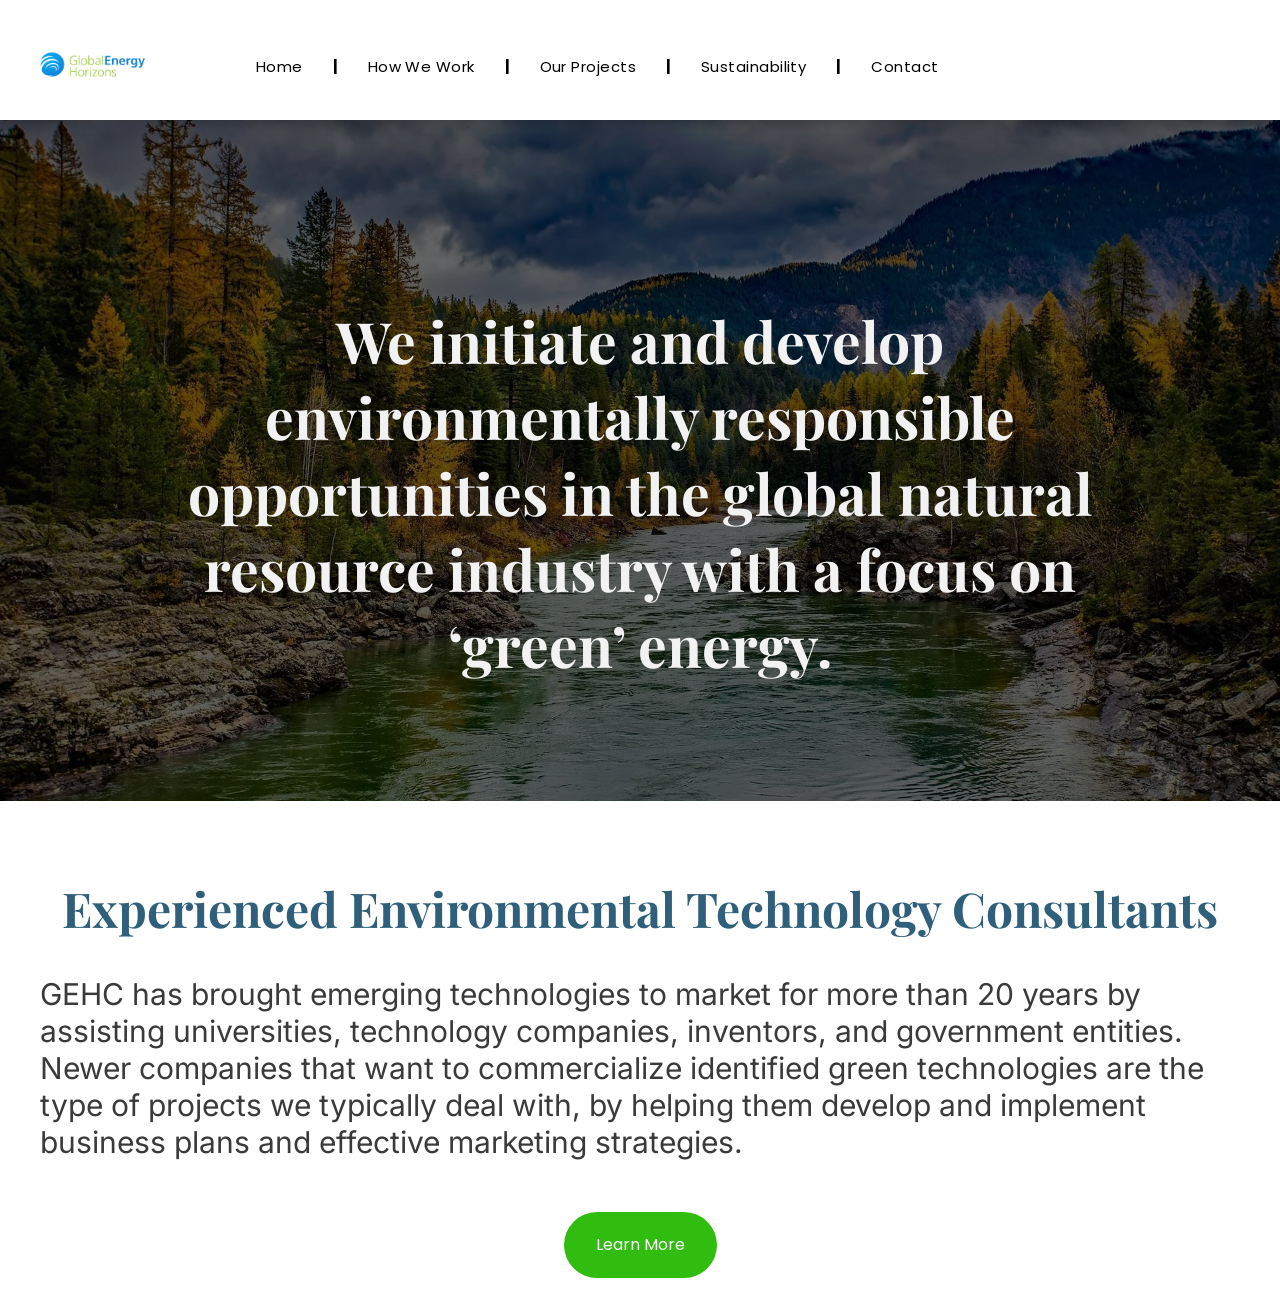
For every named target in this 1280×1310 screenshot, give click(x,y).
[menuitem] (282, 66)
